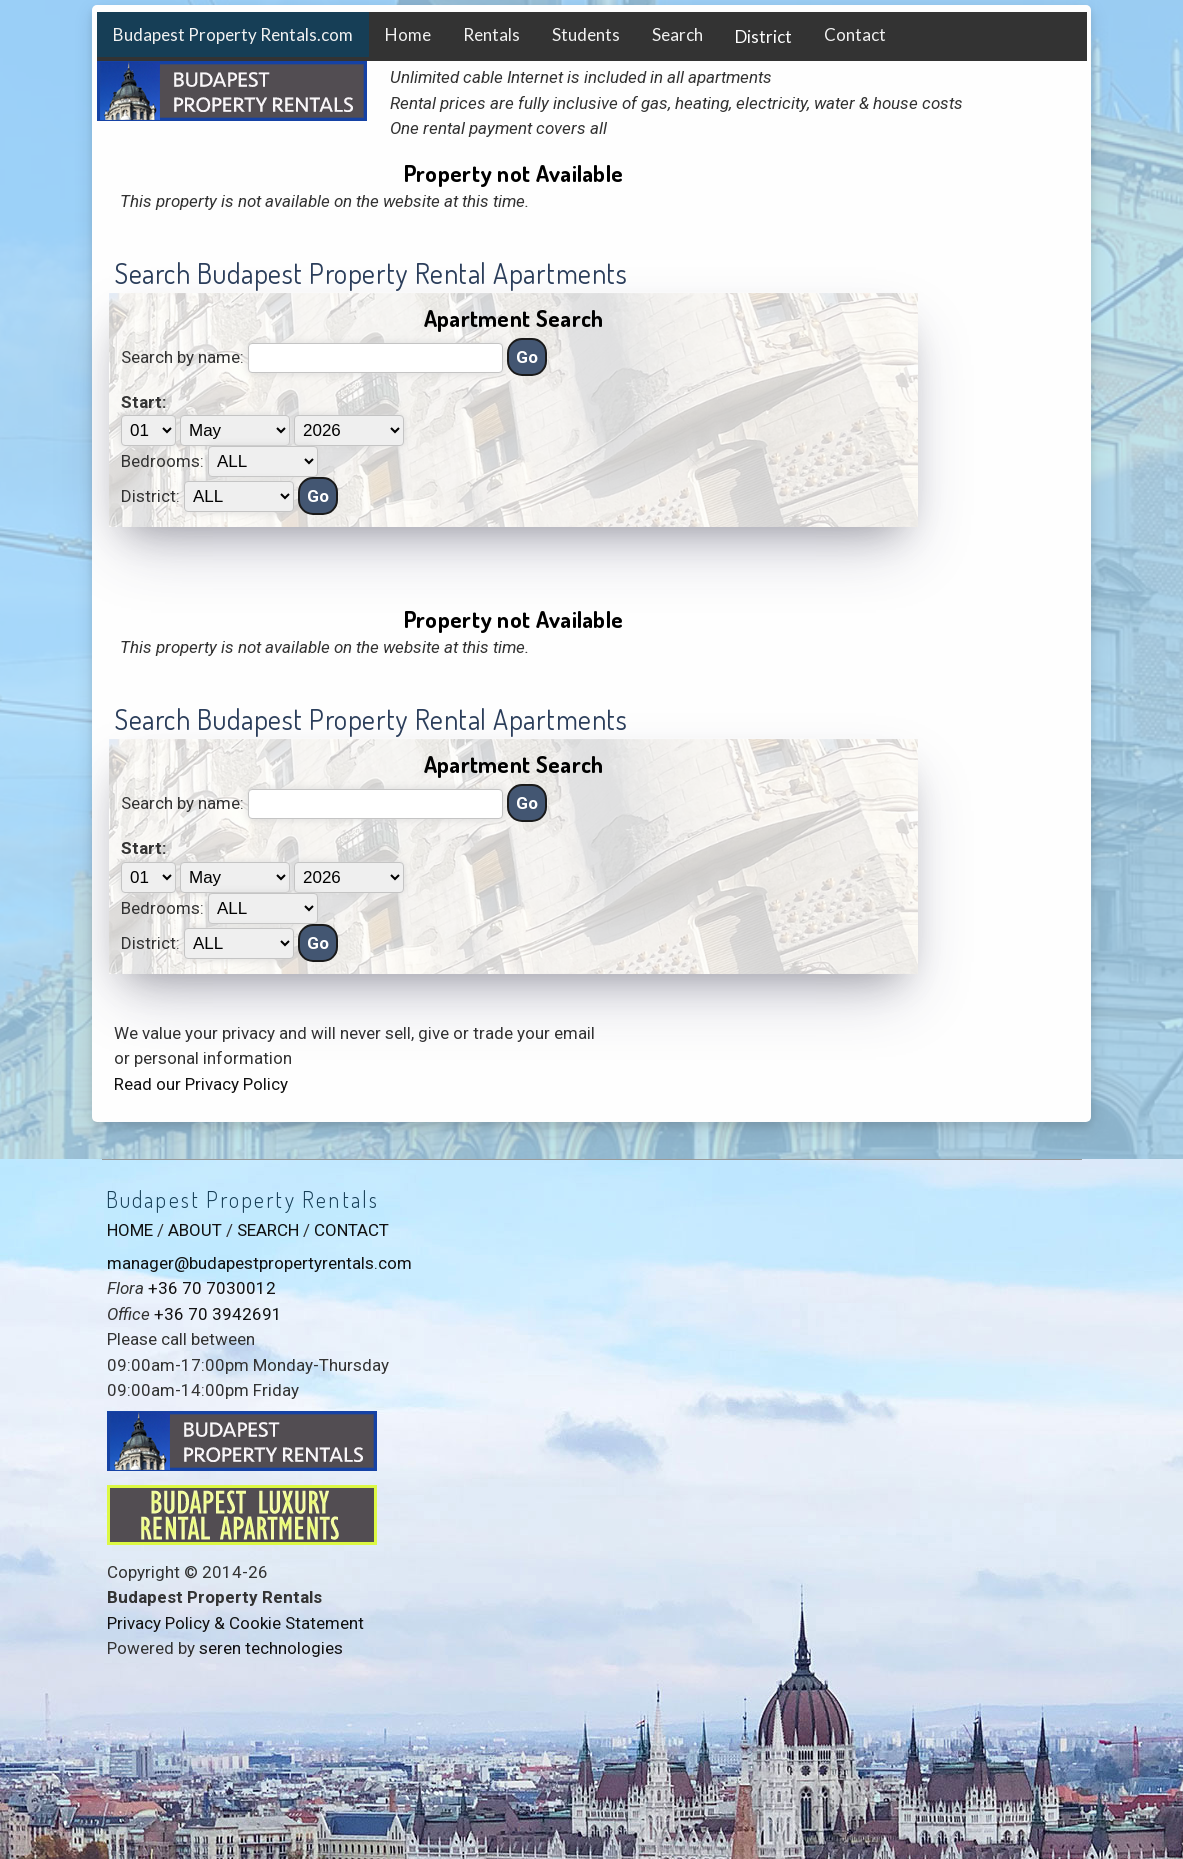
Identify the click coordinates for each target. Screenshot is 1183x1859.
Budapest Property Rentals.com (233, 34)
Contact (855, 34)
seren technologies (271, 1648)
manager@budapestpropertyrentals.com (259, 1263)
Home (408, 34)
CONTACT (351, 1230)
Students (586, 34)
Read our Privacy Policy (201, 1084)
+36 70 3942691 (218, 1314)
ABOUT (195, 1230)
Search (677, 34)
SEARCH (268, 1230)
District (763, 36)
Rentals (491, 34)
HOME (130, 1230)
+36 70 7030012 (212, 1288)
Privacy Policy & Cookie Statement (235, 1623)
